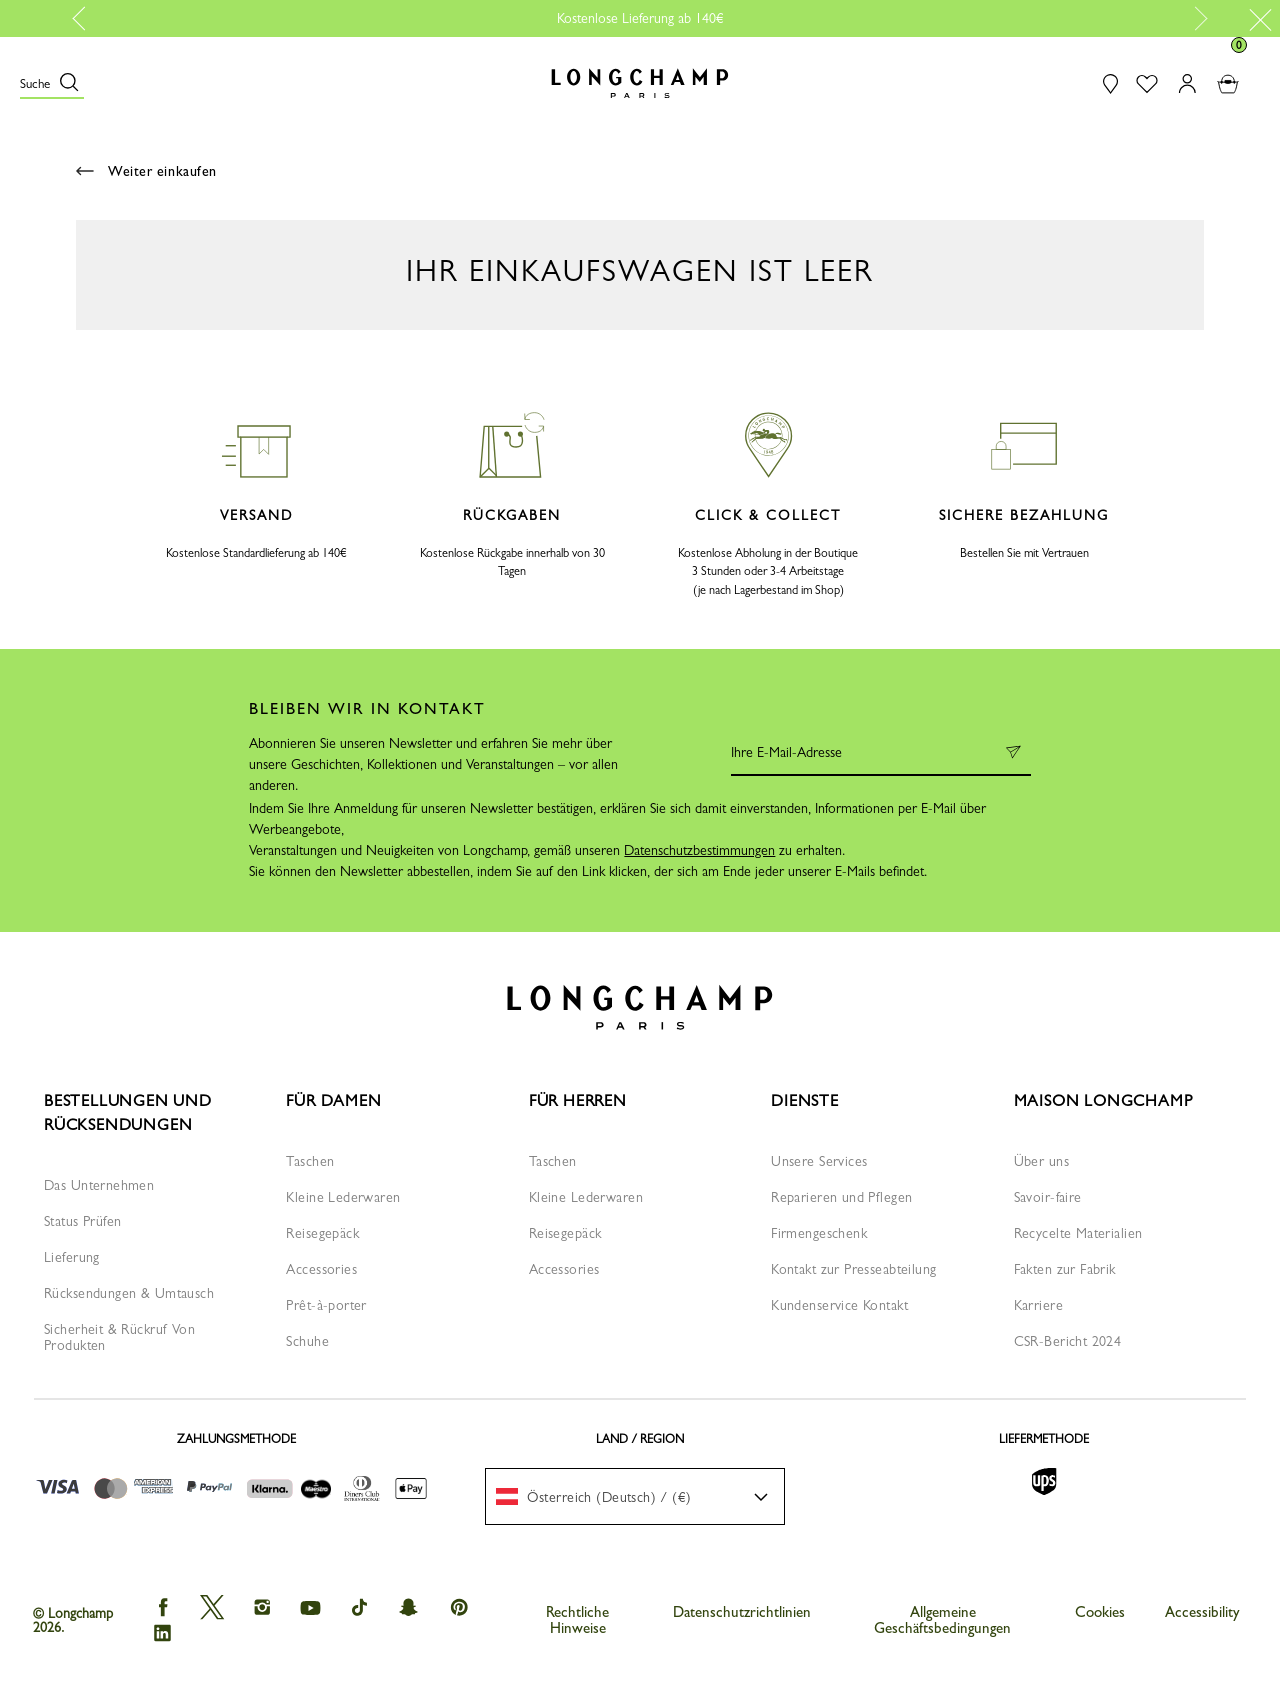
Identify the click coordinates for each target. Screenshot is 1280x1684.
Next (1197, 19)
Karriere (1038, 1305)
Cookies (1100, 1612)
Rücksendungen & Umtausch (129, 1293)
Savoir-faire (1048, 1197)
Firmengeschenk (819, 1233)
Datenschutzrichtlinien (742, 1612)
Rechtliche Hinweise (577, 1620)
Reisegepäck (322, 1233)
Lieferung (72, 1257)
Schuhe (307, 1341)
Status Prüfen (82, 1221)
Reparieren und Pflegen (841, 1197)
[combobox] (635, 1496)
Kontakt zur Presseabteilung (853, 1269)
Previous (86, 19)
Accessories (321, 1269)
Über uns (1041, 1161)
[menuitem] (635, 1496)
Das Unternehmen (99, 1185)
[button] (52, 83)
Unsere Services (819, 1161)
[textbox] (604, 1497)
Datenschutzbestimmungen (699, 850)
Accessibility (1202, 1612)
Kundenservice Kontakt (839, 1305)
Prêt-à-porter (326, 1305)
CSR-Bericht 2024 (1068, 1341)
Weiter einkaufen (146, 171)
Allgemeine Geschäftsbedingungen (942, 1620)
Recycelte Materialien (1078, 1233)
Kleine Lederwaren (343, 1197)
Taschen (310, 1161)
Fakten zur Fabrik (1065, 1269)
